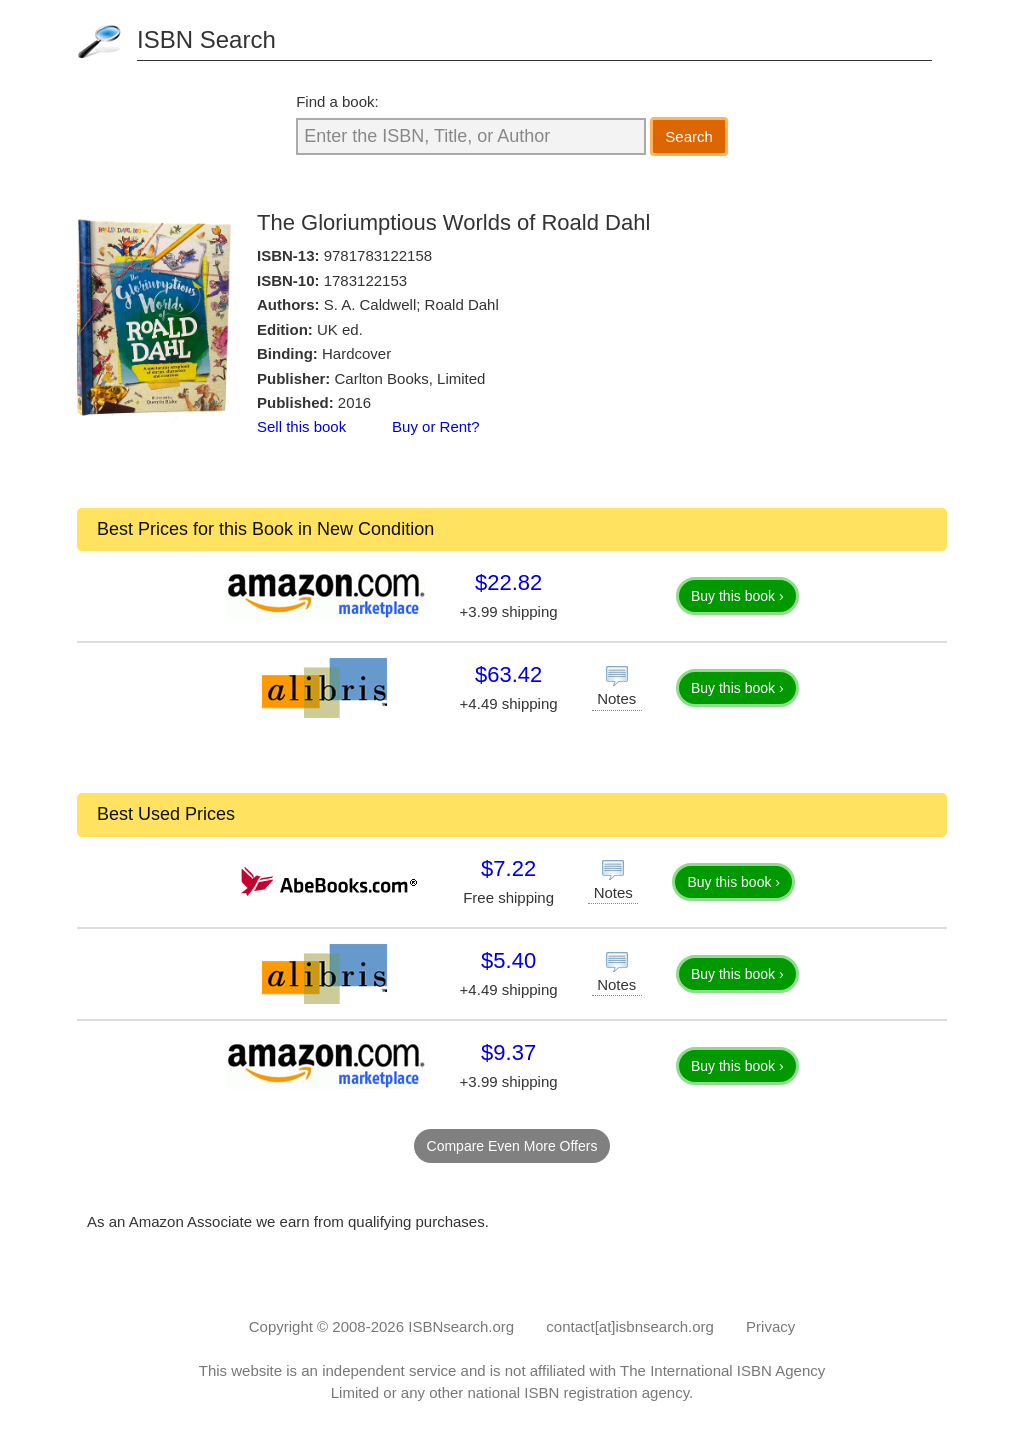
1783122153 (365, 280)
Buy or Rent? (436, 426)
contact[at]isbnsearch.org (630, 1326)
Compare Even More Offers (512, 1146)
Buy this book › (737, 596)
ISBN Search (206, 39)
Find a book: (337, 101)
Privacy (770, 1326)
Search (689, 136)
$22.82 (508, 582)
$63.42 (508, 674)
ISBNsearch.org (461, 1326)
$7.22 (508, 868)
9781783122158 (378, 255)
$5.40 (508, 960)
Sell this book (301, 426)
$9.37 (508, 1052)
